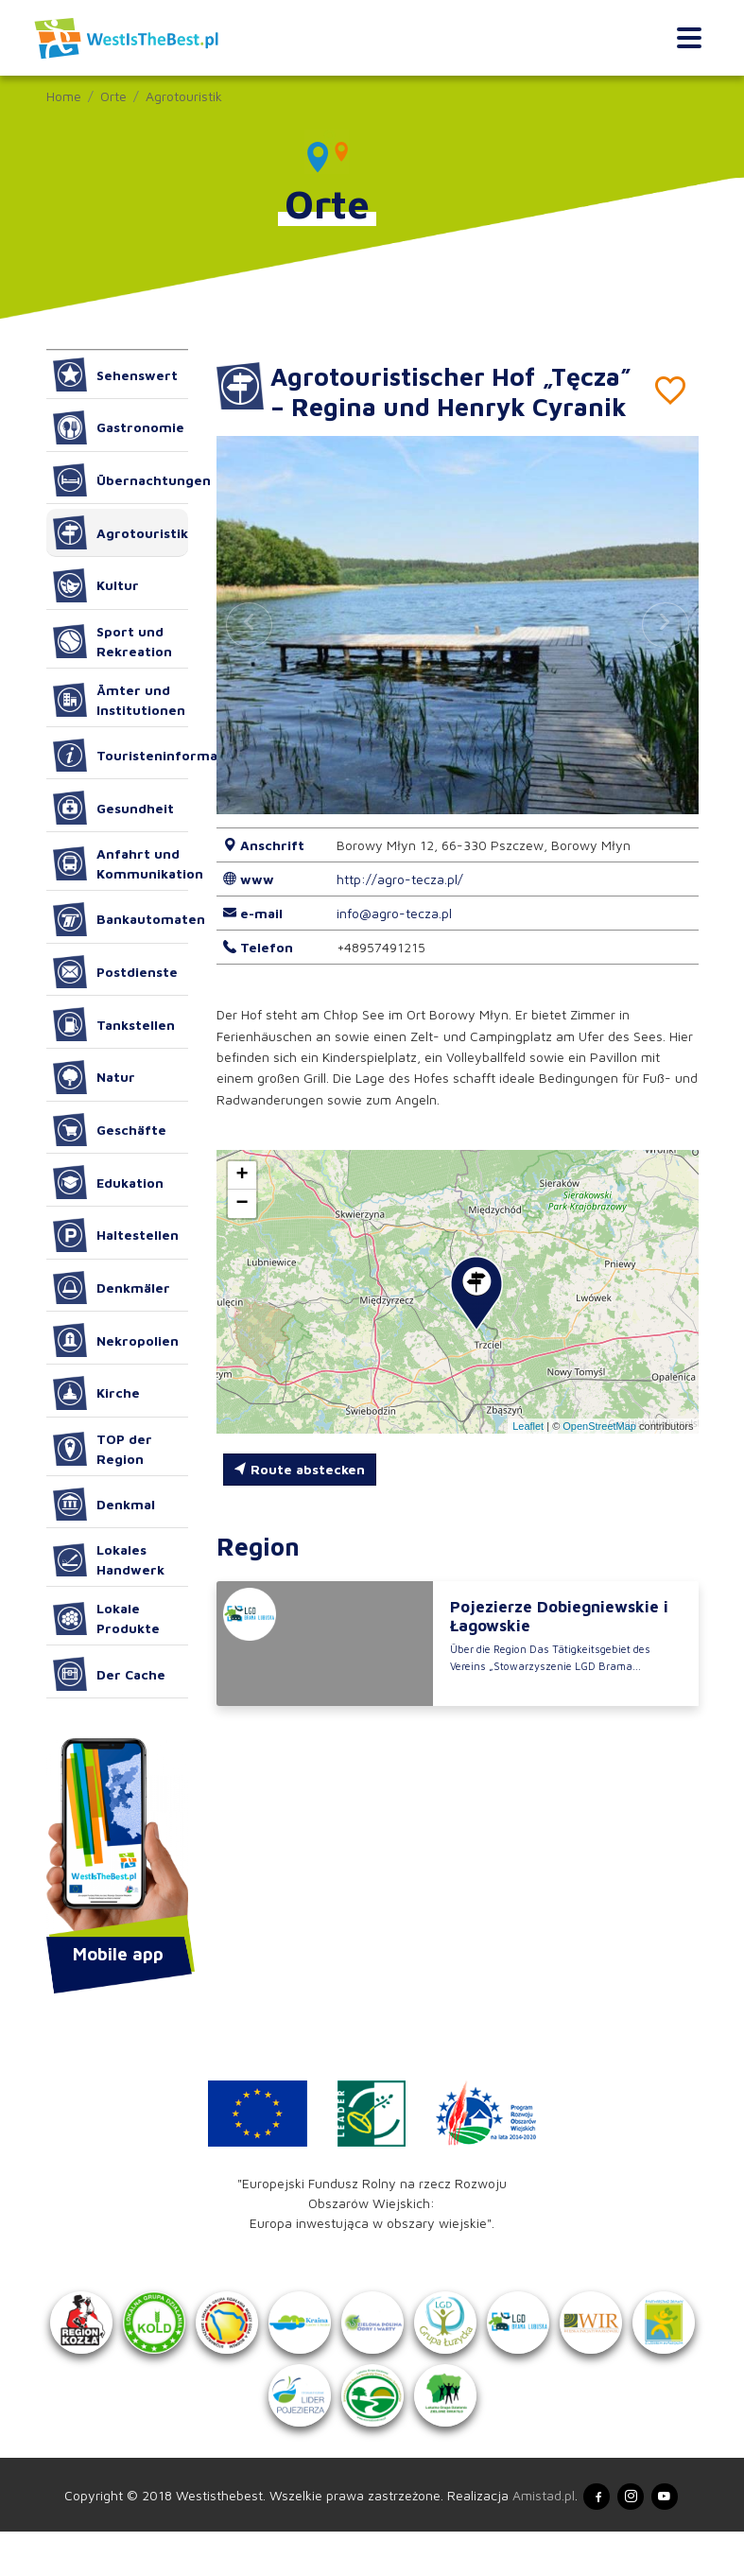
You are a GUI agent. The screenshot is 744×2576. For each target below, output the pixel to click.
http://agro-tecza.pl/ (400, 909)
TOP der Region (103, 1449)
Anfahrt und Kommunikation (120, 863)
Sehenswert (116, 374)
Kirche (97, 1393)
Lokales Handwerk (109, 1559)
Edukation (108, 1182)
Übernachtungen (120, 480)
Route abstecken (299, 1499)
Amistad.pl (531, 2537)
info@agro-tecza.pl (394, 943)
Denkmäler (112, 1288)
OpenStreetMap (599, 1455)
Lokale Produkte (107, 1618)
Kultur (96, 585)
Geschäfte (110, 1130)
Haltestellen (116, 1235)
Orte (113, 96)
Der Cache (109, 1674)
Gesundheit (114, 808)
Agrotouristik (184, 96)
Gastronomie (119, 427)
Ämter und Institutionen (119, 700)
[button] (665, 655)
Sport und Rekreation (113, 641)
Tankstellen (114, 1024)
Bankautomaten (120, 919)
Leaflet (528, 1455)
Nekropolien (116, 1340)
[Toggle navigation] (689, 38)
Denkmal (104, 1505)
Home (63, 96)
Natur (94, 1077)
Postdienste (116, 972)
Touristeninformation (120, 756)
